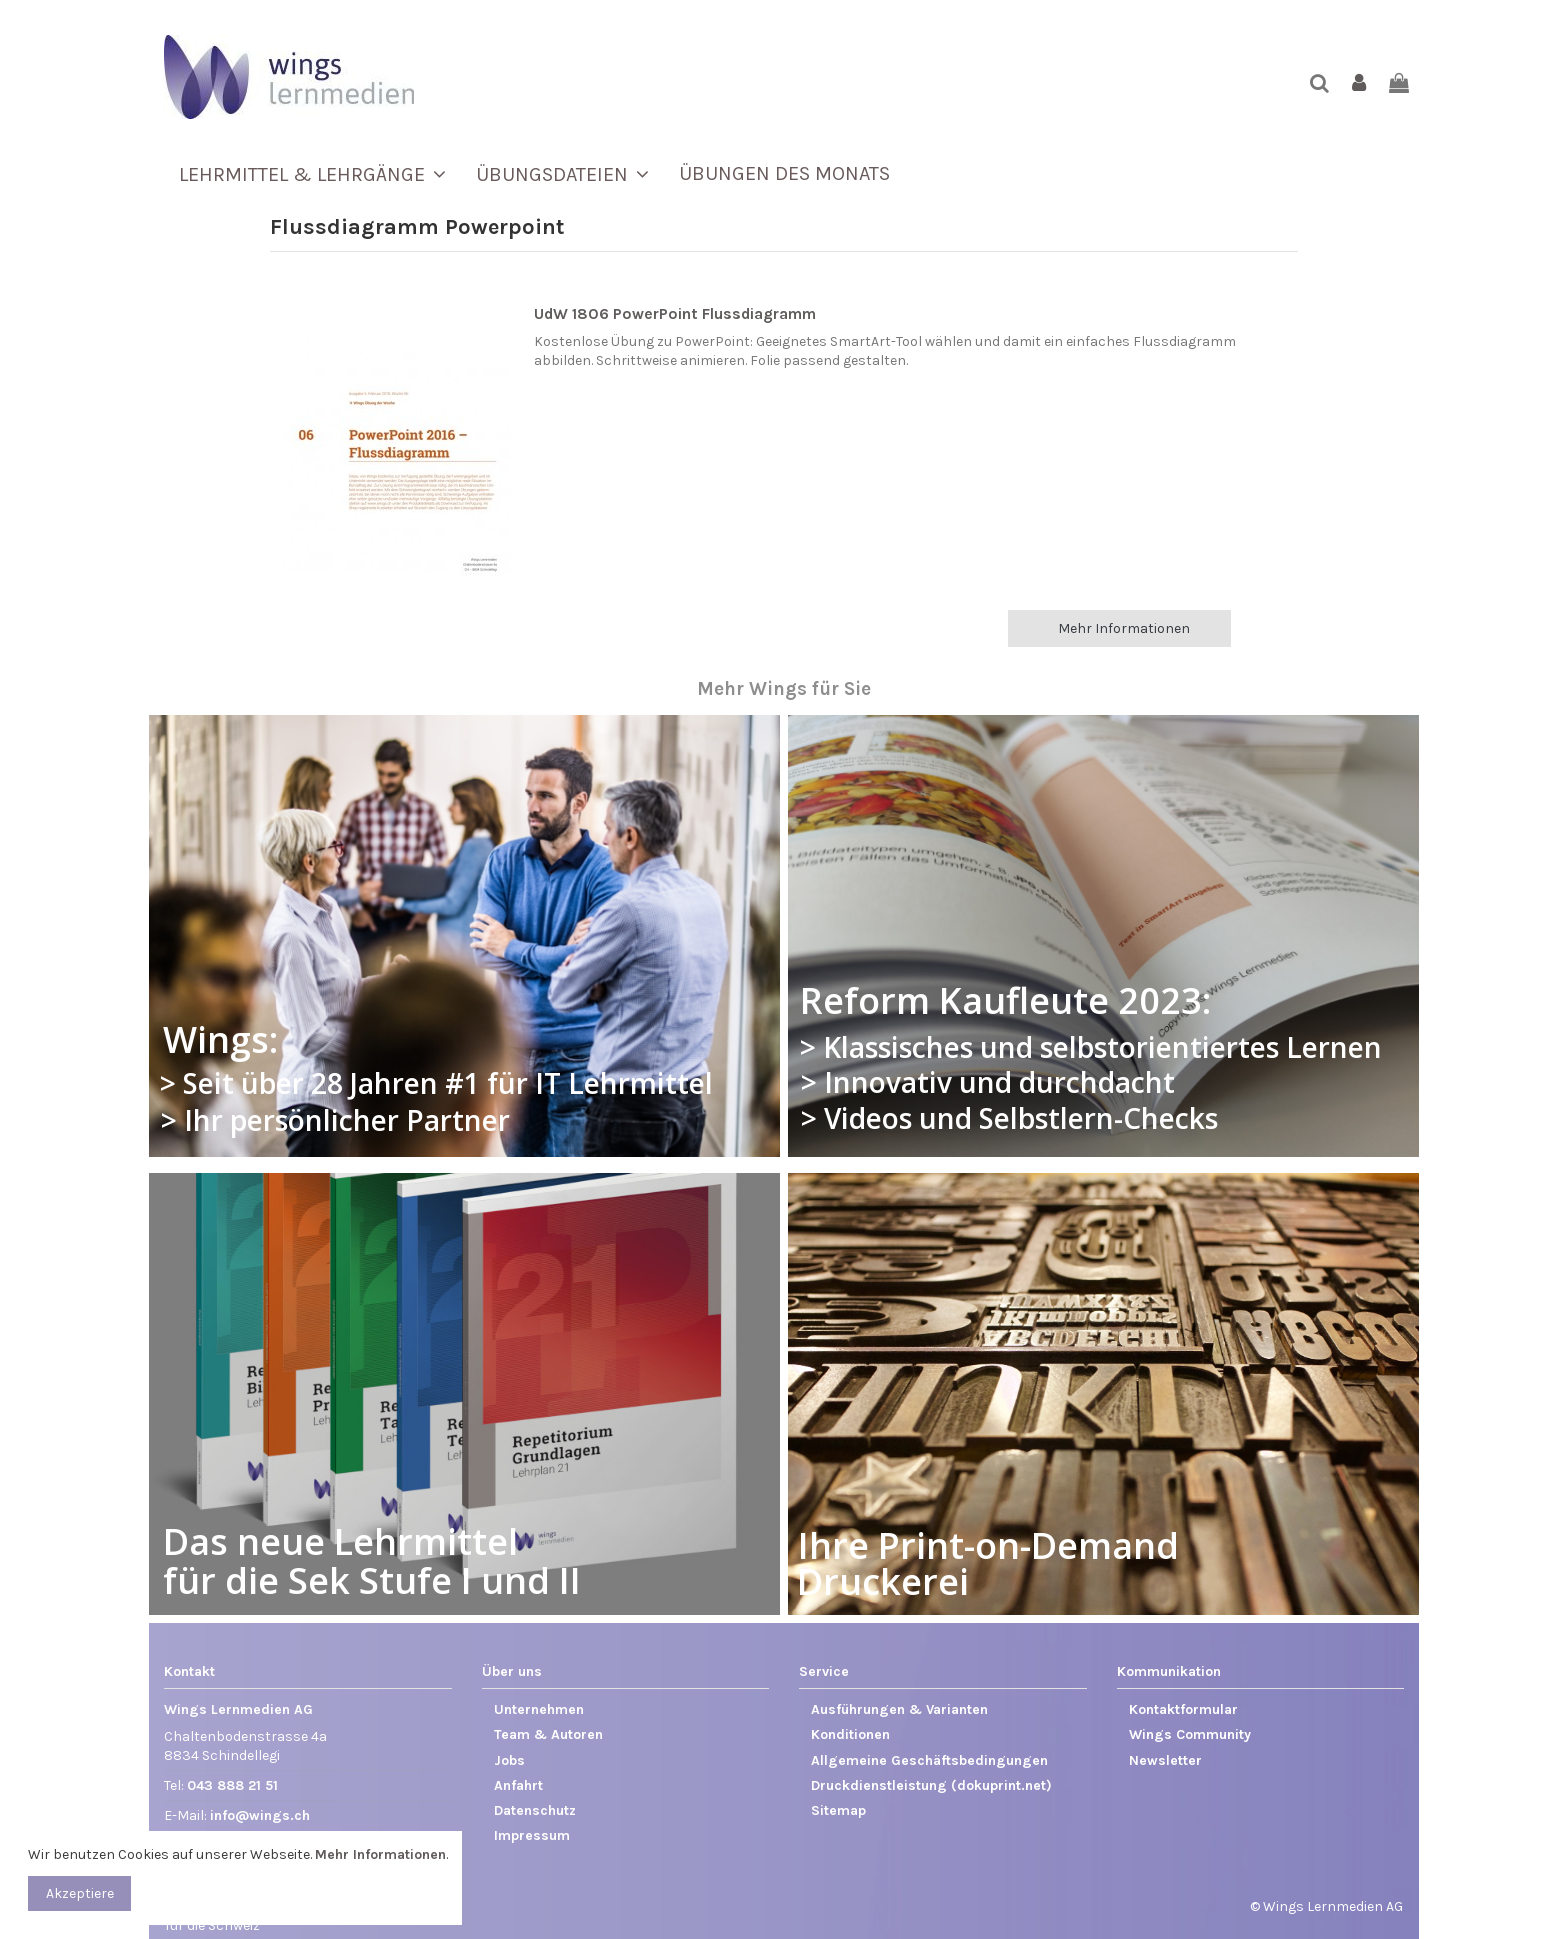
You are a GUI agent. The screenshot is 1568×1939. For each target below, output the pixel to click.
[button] (312, 174)
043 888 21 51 (232, 1785)
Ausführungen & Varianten (899, 1709)
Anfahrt (518, 1785)
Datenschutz (535, 1810)
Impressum (532, 1835)
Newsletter (1165, 1760)
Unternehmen (539, 1709)
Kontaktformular (1183, 1709)
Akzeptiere (80, 1893)
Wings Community (1190, 1734)
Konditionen (850, 1734)
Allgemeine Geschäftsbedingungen (929, 1760)
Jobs (509, 1760)
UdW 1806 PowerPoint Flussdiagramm (675, 314)
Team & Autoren (548, 1734)
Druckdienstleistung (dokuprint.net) (931, 1785)
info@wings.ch (260, 1815)
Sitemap (838, 1810)
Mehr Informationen (1124, 628)
